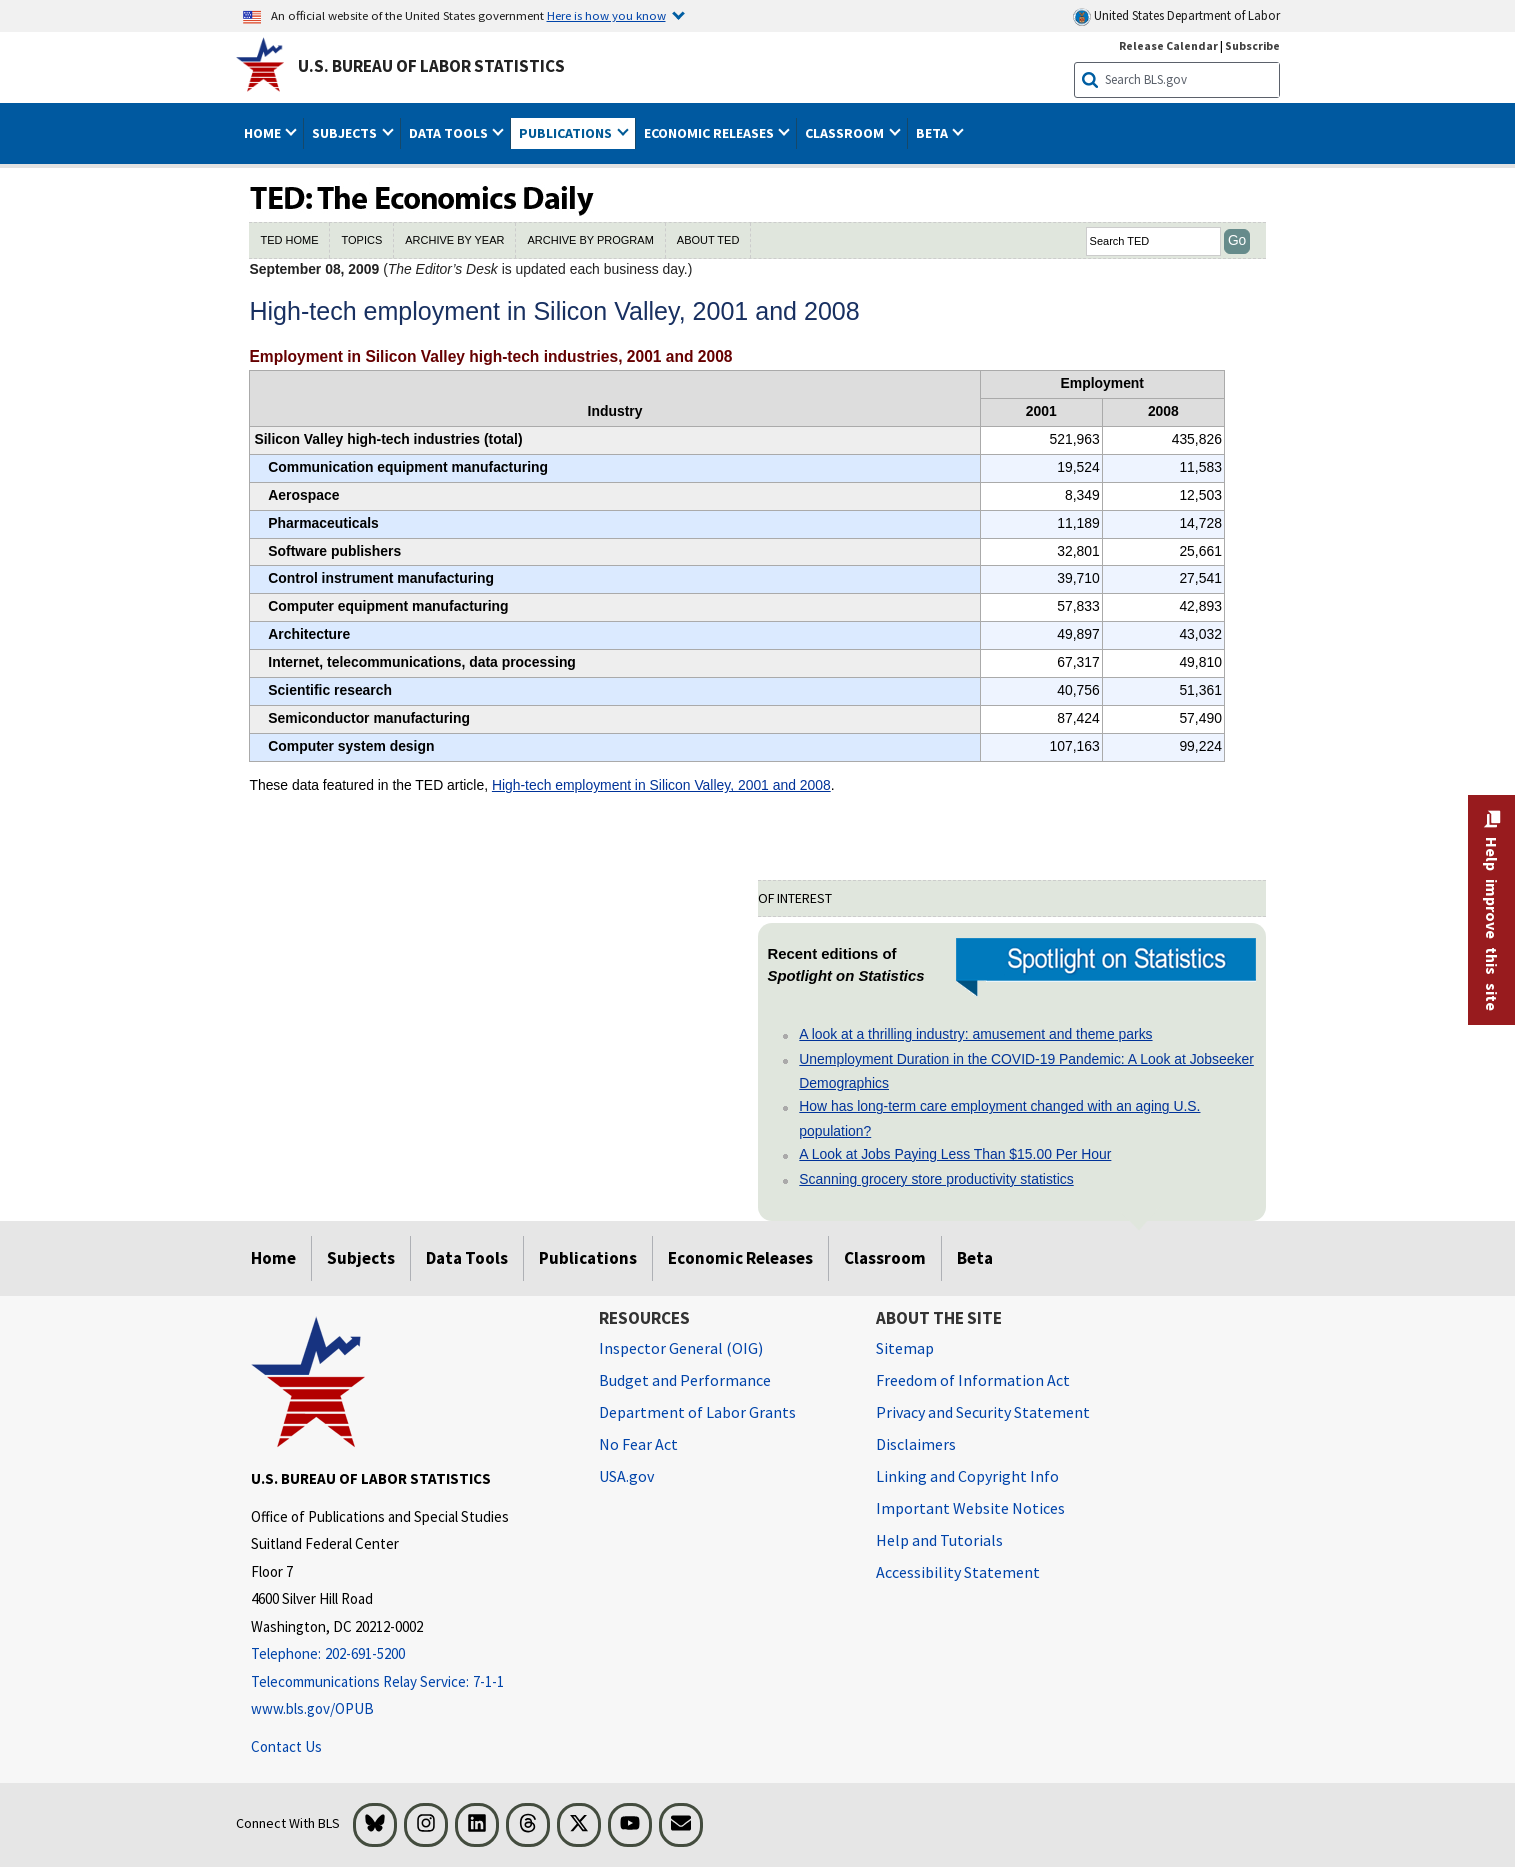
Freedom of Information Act (973, 1380)
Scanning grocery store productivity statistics (936, 1179)
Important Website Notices (970, 1508)
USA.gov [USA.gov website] (626, 1476)
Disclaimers (916, 1444)
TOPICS (361, 240)
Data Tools (467, 1258)
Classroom (885, 1258)
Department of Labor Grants (697, 1412)
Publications (588, 1258)
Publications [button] (567, 133)
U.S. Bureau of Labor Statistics (431, 66)
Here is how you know (606, 15)
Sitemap (905, 1348)
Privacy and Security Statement (983, 1412)
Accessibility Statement (958, 1572)
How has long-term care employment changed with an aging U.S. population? (999, 1118)
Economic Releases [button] (710, 133)
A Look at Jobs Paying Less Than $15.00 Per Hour (955, 1154)
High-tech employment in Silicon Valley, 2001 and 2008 (661, 785)
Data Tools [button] (450, 133)
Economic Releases (740, 1258)
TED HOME (289, 240)
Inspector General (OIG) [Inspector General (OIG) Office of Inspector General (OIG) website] (681, 1348)
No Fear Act (638, 1444)
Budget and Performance (685, 1380)
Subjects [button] (346, 133)
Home (273, 1258)
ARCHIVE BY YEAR (454, 240)
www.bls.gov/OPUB (312, 1708)
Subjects (361, 1258)
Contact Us (286, 1746)
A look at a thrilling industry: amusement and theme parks (975, 1034)
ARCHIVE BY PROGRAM (590, 240)
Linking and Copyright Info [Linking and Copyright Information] (967, 1476)
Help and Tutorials (939, 1540)
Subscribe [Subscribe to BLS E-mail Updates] (1252, 45)
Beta (975, 1258)
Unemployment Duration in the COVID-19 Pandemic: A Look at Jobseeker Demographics (1026, 1071)
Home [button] (264, 133)
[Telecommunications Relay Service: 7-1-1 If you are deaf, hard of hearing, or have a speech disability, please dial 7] (410, 1682)
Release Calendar (1168, 45)
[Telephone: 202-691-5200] (410, 1654)
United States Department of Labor (1176, 16)
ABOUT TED (708, 240)
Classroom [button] (846, 133)
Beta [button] (933, 133)
